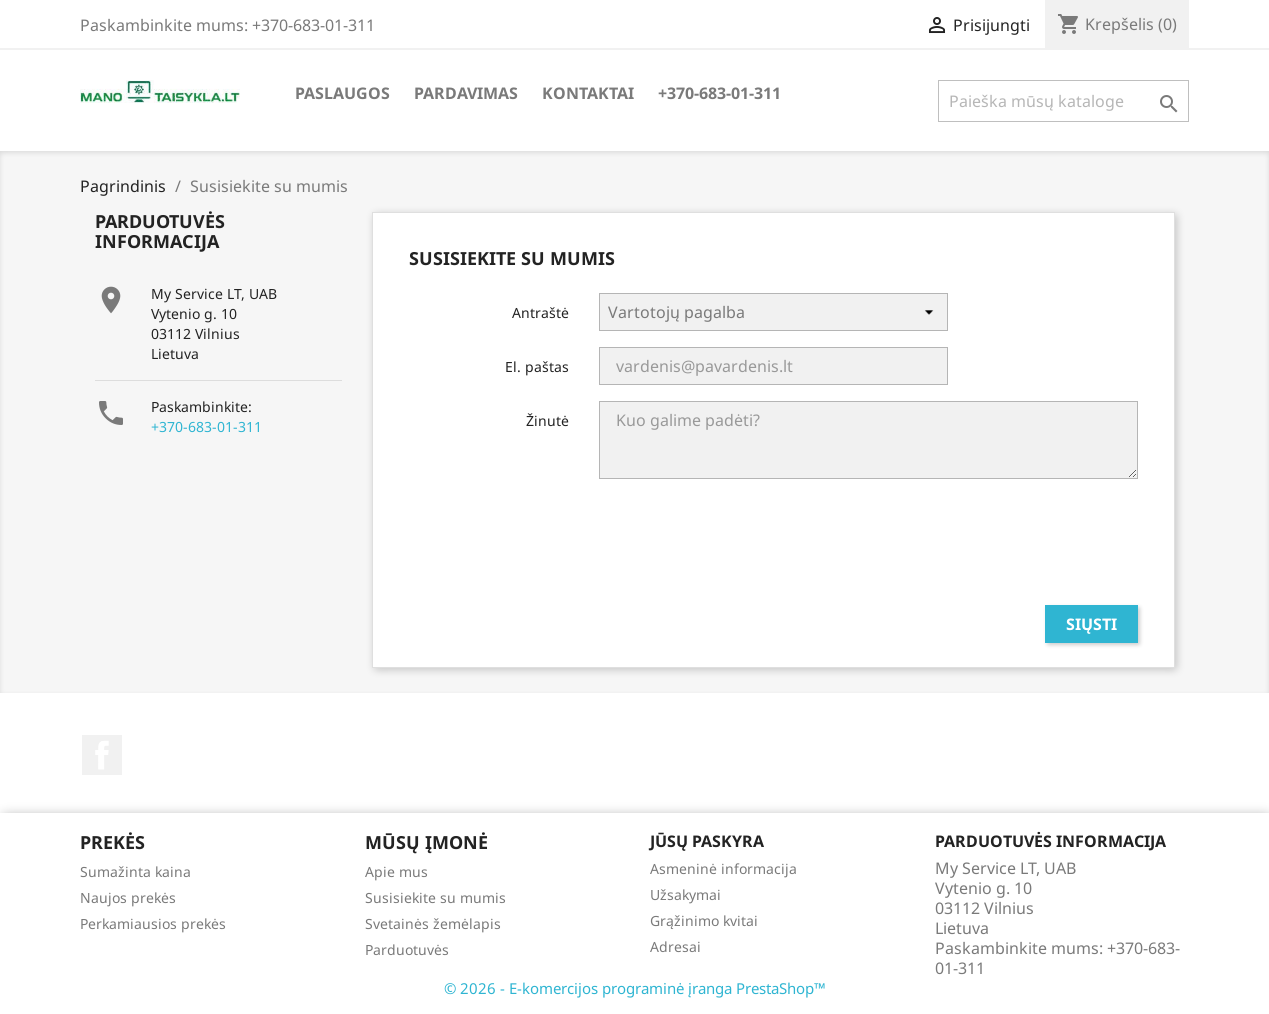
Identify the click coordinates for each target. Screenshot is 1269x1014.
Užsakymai (685, 894)
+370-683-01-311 (719, 93)
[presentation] (986, 550)
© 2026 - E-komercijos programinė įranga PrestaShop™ (635, 988)
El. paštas (537, 366)
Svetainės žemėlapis (433, 923)
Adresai (675, 946)
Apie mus (396, 871)
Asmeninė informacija (723, 868)
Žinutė (547, 420)
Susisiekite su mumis (435, 897)
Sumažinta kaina (135, 871)
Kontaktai (588, 93)
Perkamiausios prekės (153, 923)
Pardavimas (466, 93)
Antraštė (540, 312)
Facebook (102, 755)
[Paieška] (1063, 101)
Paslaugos (342, 93)
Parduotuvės (407, 949)
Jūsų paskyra (707, 841)
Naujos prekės (128, 897)
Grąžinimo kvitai (704, 920)
